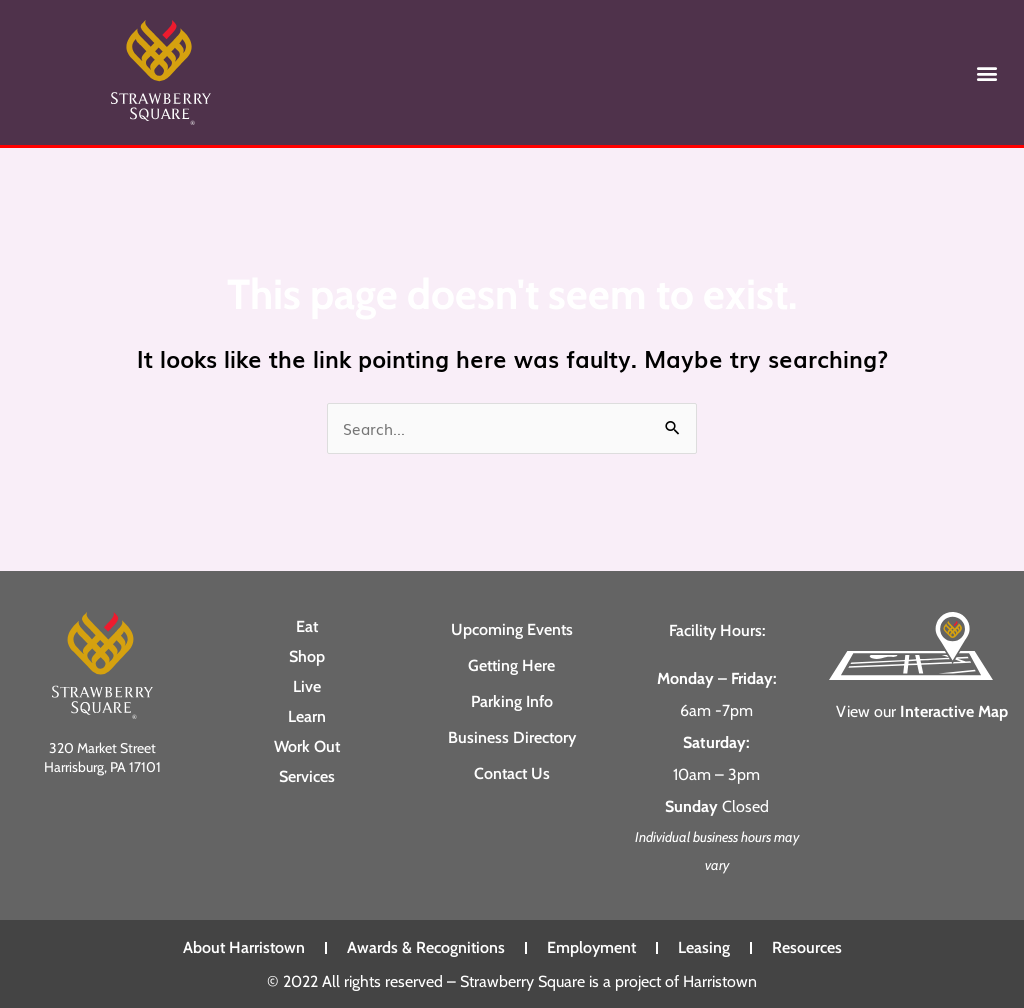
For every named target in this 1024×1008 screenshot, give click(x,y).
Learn (307, 715)
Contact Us (512, 772)
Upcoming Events (512, 628)
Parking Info (512, 700)
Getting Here (511, 664)
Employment (591, 947)
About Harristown (244, 947)
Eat (307, 625)
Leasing (704, 947)
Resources (807, 947)
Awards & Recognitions (426, 947)
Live (307, 685)
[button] (987, 72)
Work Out (307, 745)
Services (307, 775)
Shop (307, 655)
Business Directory (512, 736)
